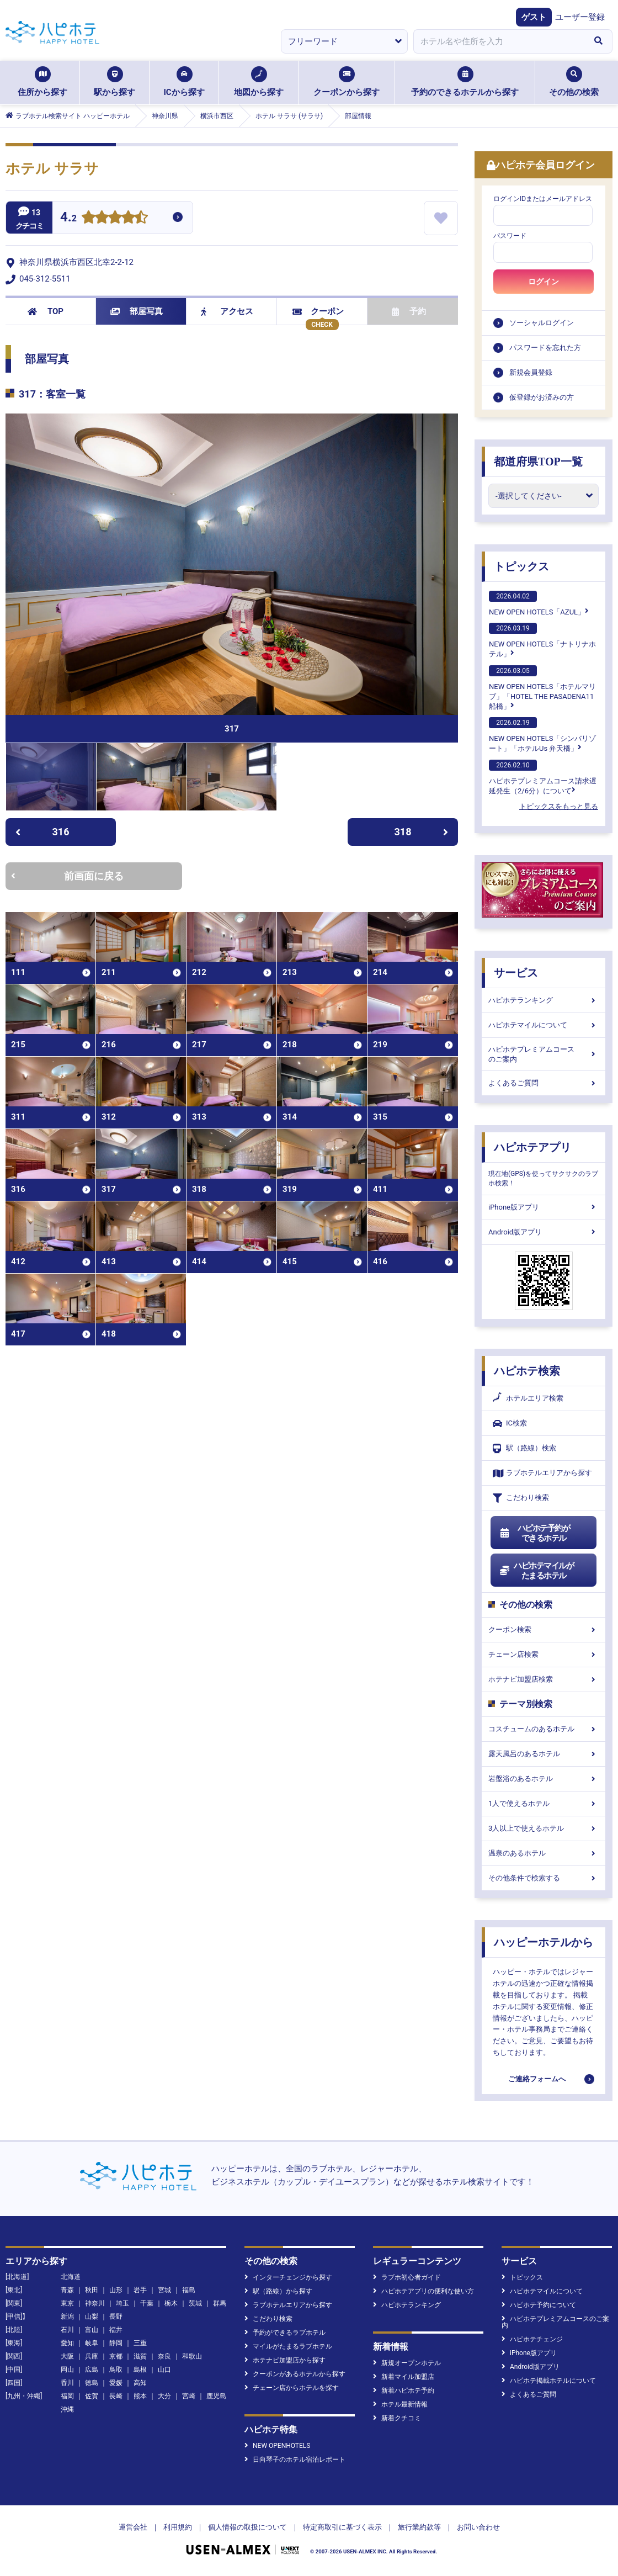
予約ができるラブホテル (285, 2332)
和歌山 (192, 2356)
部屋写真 (136, 311)
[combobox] (498, 41)
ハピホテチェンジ (532, 2339)
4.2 (68, 218)
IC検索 (510, 1423)
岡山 (67, 2369)
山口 (164, 2369)
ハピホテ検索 (527, 1371)
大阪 (67, 2356)
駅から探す (114, 81)
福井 (115, 2330)
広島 (91, 2369)
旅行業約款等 (419, 2527)
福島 (188, 2290)
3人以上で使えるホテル (543, 1828)
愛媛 (115, 2383)
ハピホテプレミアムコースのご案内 (543, 1054)
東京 (67, 2303)
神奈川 (95, 2303)
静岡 (115, 2343)
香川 (67, 2383)
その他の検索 (574, 81)
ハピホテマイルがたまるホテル (536, 1571)
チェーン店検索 (543, 1654)
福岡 (67, 2396)
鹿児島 (216, 2396)
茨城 (195, 2303)
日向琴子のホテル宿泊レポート (294, 2459)
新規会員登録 (530, 372)
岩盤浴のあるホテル (543, 1778)
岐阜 (91, 2343)
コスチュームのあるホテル (543, 1729)
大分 (164, 2396)
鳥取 (115, 2369)
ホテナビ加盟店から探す (285, 2360)
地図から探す (259, 81)
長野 (115, 2316)
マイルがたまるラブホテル (288, 2346)
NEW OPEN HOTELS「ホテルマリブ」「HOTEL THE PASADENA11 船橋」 (542, 688)
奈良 (164, 2356)
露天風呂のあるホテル (543, 1754)
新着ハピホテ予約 (403, 2390)
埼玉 (122, 2303)
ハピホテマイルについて (543, 1025)
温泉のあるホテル (543, 1853)
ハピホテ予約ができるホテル (534, 1533)
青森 (67, 2290)
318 (422, 832)
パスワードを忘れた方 (545, 347)
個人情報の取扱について (247, 2527)
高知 (140, 2383)
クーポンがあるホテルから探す (294, 2374)
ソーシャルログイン (541, 323)
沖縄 (67, 2409)
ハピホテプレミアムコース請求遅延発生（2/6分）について (542, 777)
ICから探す (183, 81)
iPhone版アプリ (543, 1207)
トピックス (521, 566)
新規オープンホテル (407, 2363)
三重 (140, 2343)
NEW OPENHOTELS (277, 2446)
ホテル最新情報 (400, 2404)
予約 (409, 311)
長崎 (115, 2396)
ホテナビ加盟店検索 (543, 1679)
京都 (115, 2356)
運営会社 (133, 2527)
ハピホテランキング (543, 1000)
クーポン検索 (543, 1629)
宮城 (164, 2290)
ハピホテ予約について (539, 2305)
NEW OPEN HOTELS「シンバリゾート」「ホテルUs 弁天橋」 (542, 734)
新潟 (67, 2316)
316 (42, 832)
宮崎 (188, 2396)
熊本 (140, 2396)
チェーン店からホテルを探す (291, 2388)
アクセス (227, 311)
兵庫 (91, 2356)
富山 (91, 2330)
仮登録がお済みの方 (541, 397)
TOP (45, 311)
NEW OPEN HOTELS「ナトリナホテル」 (542, 640)
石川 (67, 2330)
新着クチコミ (397, 2418)
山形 (115, 2290)
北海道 (71, 2277)
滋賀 (140, 2356)
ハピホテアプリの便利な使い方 (423, 2291)
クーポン (318, 311)
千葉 (146, 2303)
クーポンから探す (346, 81)
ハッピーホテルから (543, 1942)
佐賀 (91, 2396)
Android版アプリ (543, 1232)
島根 (140, 2369)
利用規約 (177, 2527)
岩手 (140, 2290)
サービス (516, 973)
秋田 (91, 2290)
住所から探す (42, 81)
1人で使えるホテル (543, 1803)
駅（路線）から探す (278, 2291)
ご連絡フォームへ (537, 2079)
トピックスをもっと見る (558, 806)
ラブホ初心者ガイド (407, 2277)
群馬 (219, 2303)
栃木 (171, 2303)
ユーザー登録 (580, 17)
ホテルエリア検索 (528, 1398)
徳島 (91, 2383)
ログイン (543, 281)
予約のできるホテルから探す (465, 81)
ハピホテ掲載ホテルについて (549, 2380)
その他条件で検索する (543, 1878)
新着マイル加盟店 (403, 2377)
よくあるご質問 (543, 1083)
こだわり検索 (521, 1498)
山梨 (91, 2316)
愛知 (67, 2343)
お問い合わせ (478, 2527)
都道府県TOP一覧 (538, 461)
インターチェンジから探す (288, 2277)
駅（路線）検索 (524, 1448)
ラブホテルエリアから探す (542, 1473)
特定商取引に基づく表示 (342, 2527)
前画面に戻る (67, 876)
